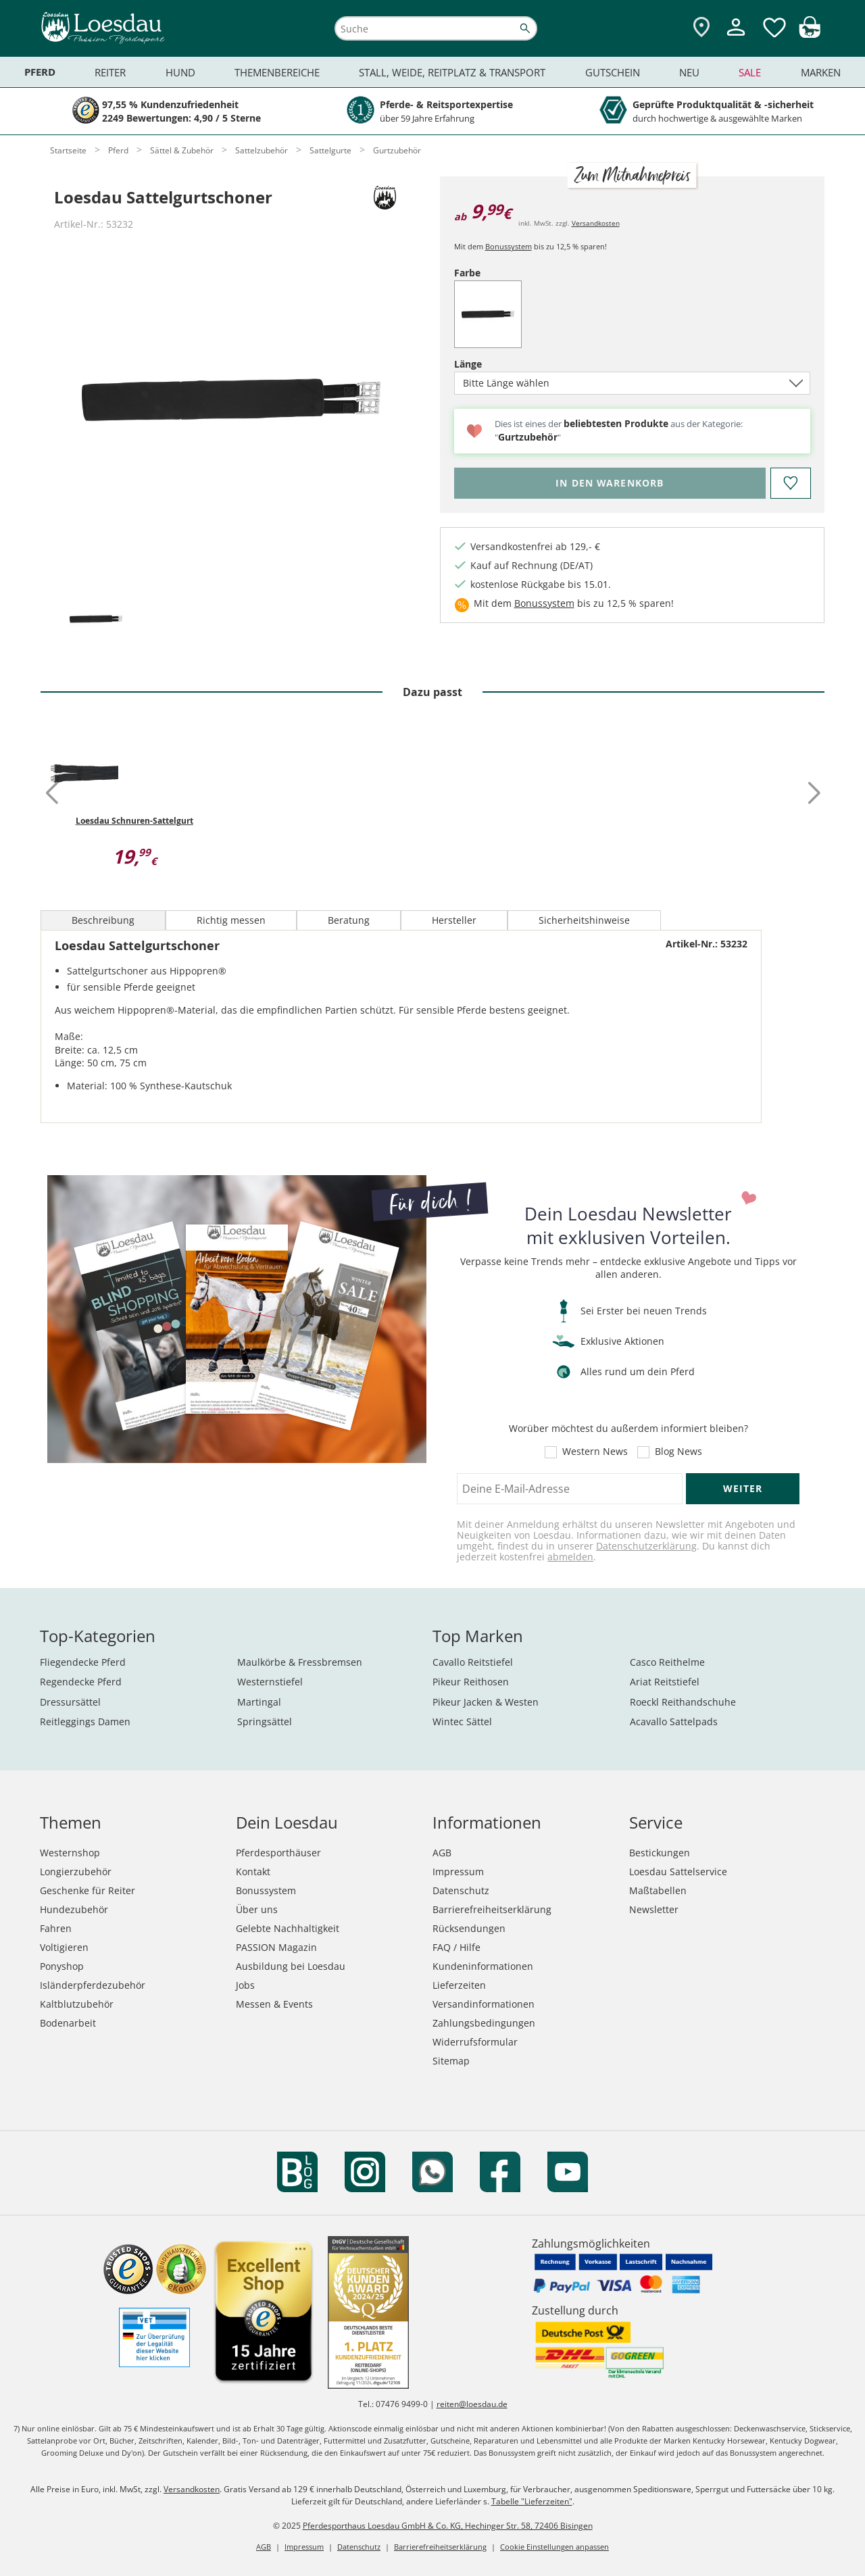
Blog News (678, 1452)
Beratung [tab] (349, 920)
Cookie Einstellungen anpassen (554, 2547)
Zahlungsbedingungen (483, 2022)
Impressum (458, 1871)
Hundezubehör (74, 1909)
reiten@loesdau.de (472, 2404)
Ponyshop (62, 1966)
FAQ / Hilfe (456, 1947)
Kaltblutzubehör (77, 2004)
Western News (595, 1452)
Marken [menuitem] (821, 72)
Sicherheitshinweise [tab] (584, 920)
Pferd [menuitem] (39, 72)
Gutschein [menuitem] (612, 72)
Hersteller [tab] (454, 920)
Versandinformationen (483, 2004)
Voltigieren (64, 1947)
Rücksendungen (468, 1928)
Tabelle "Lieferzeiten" (531, 2501)
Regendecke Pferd (81, 1681)
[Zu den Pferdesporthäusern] (701, 28)
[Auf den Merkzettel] (790, 483)
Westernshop (70, 1852)
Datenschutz (460, 1890)
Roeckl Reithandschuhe (683, 1701)
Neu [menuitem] (689, 72)
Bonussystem (508, 246)
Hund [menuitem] (180, 72)
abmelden (570, 1556)
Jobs (245, 1985)
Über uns (257, 1909)
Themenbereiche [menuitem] (277, 72)
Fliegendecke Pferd (83, 1662)
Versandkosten (596, 223)
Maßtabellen (658, 1890)
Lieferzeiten (459, 1985)
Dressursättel (70, 1701)
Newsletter (653, 1909)
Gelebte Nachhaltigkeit (287, 1928)
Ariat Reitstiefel (664, 1681)
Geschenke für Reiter (87, 1890)
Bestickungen (659, 1852)
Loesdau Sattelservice (678, 1871)
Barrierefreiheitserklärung (491, 1909)
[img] (809, 34)
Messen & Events (274, 2004)
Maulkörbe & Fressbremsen (299, 1662)
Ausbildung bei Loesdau (290, 1966)
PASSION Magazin (276, 1947)
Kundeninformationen (482, 1966)
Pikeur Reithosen (470, 1681)
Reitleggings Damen (85, 1721)
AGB (441, 1852)
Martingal (259, 1701)
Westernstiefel (270, 1681)
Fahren (56, 1928)
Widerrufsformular (475, 2041)
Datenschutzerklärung (646, 1545)
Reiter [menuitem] (110, 72)
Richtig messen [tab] (231, 920)
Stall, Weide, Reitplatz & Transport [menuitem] (452, 72)
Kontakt (253, 1871)
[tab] (96, 620)
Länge (491, 363)
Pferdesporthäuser (278, 1852)
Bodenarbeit (68, 2022)
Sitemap (451, 2060)
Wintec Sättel (462, 1721)
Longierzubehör (76, 1871)
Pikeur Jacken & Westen (485, 1701)
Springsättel (264, 1721)
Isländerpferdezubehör (92, 1985)
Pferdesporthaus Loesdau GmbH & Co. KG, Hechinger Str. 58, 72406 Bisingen (448, 2525)
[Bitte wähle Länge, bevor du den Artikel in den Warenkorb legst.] (610, 483)
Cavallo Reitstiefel (472, 1662)
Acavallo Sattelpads (674, 1721)
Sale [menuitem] (750, 72)
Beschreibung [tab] (103, 920)
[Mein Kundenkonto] (736, 37)
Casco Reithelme (667, 1662)
